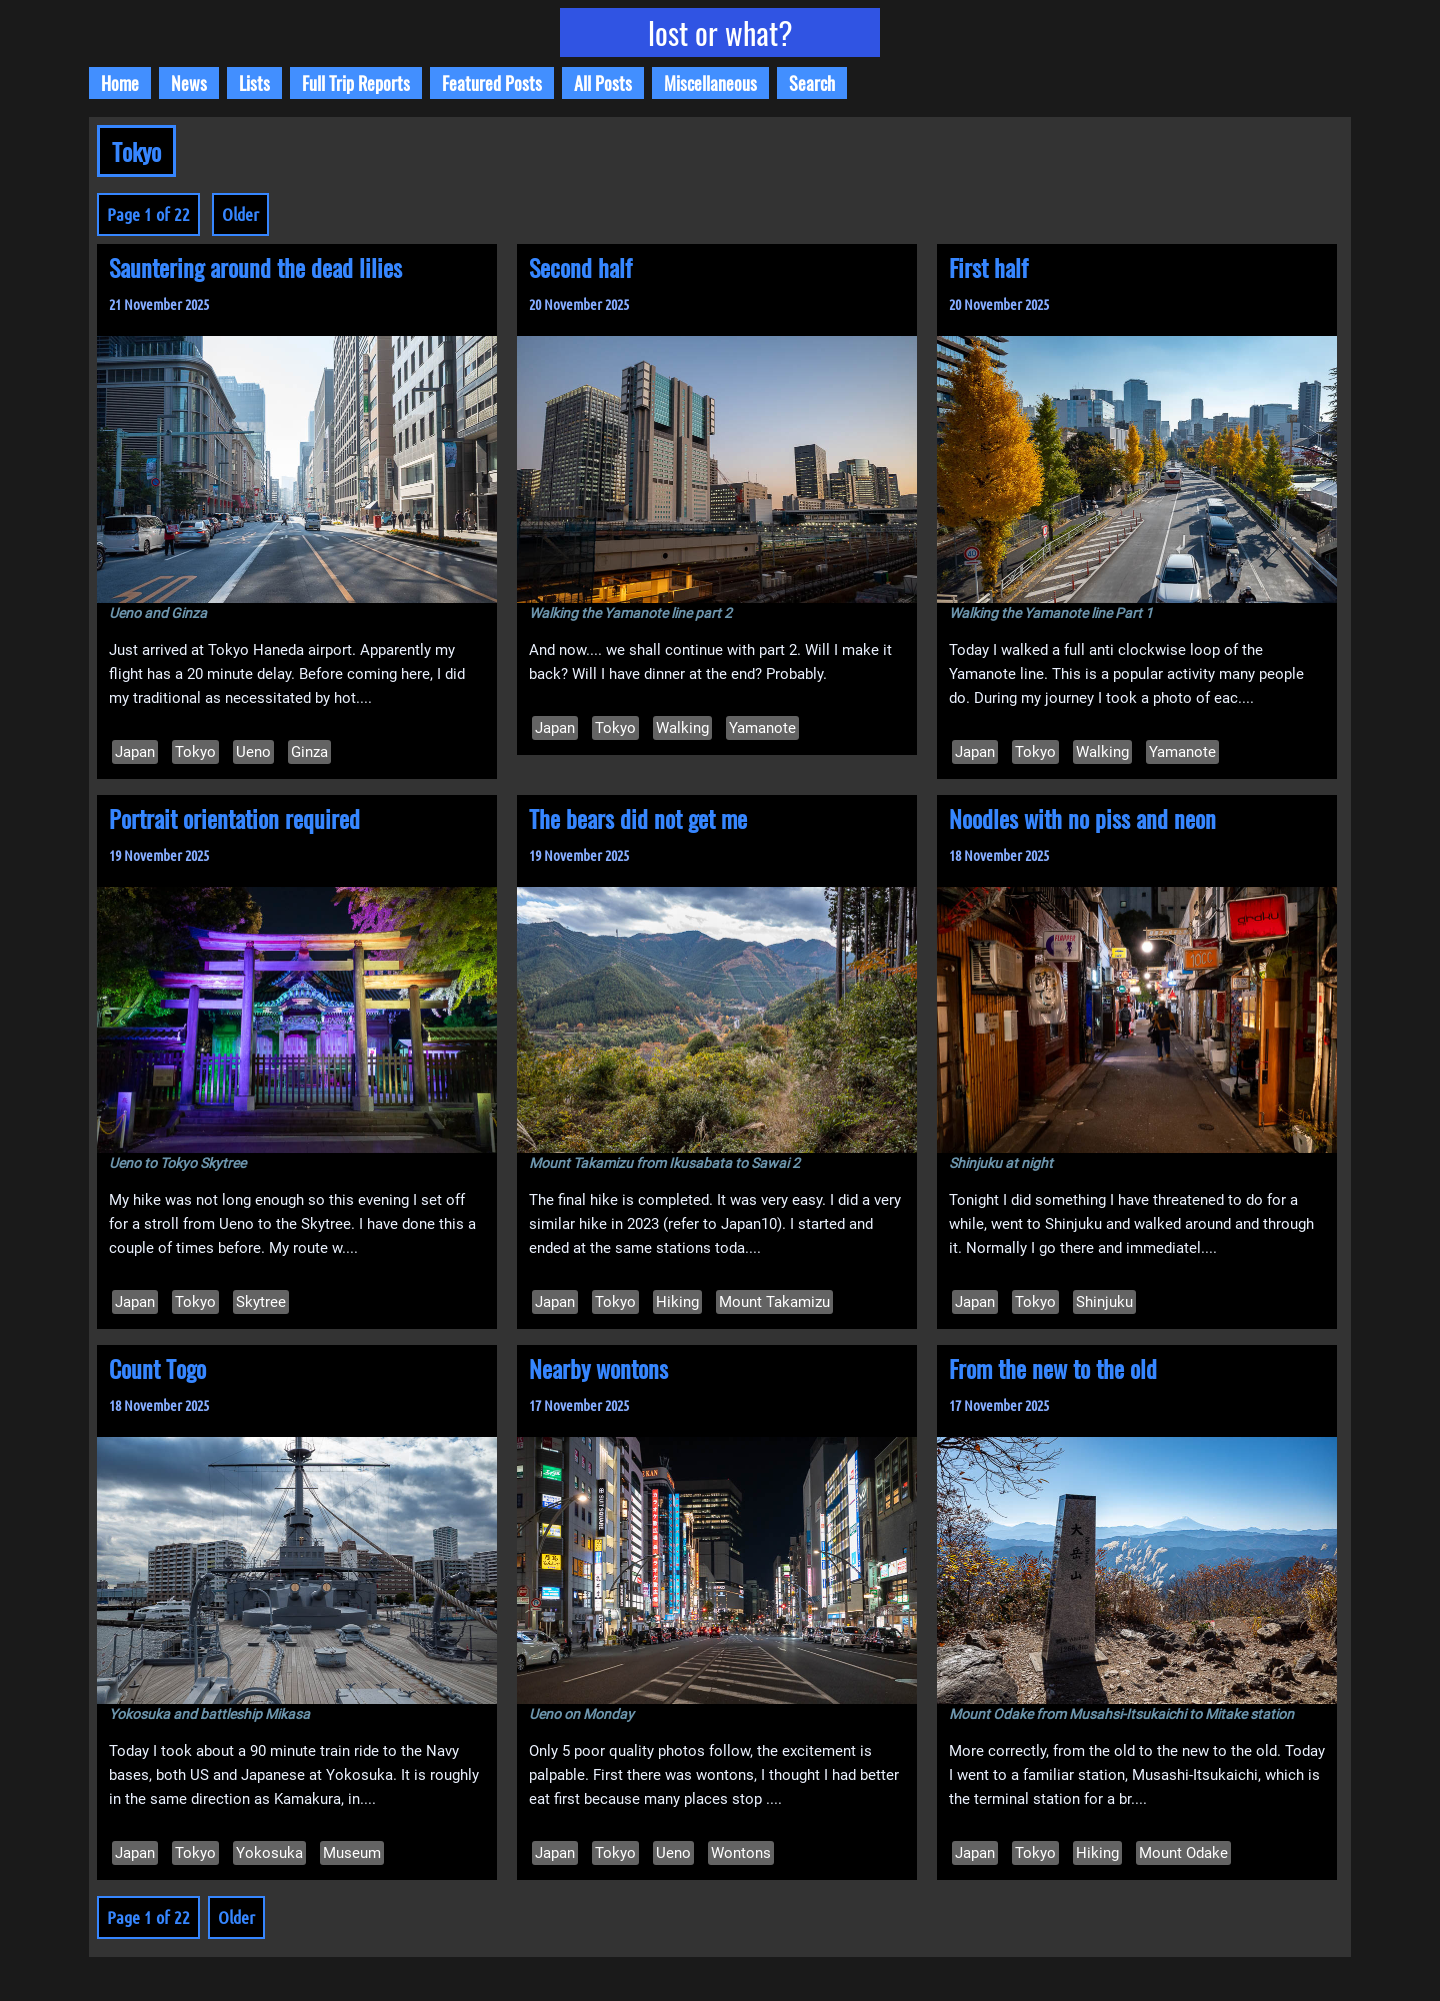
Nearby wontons (598, 1368)
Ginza (309, 752)
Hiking (677, 1302)
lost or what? (720, 32)
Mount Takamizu (774, 1302)
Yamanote (762, 728)
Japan (135, 752)
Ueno (253, 752)
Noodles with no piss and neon (1082, 818)
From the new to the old (1053, 1368)
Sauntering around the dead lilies (255, 267)
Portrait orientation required (234, 818)
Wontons (741, 1853)
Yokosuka (269, 1853)
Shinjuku (1104, 1302)
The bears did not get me (638, 818)
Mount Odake (1183, 1853)
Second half (580, 267)
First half (988, 267)
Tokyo (195, 752)
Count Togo (157, 1368)
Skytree (261, 1302)
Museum (352, 1853)
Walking (682, 728)
